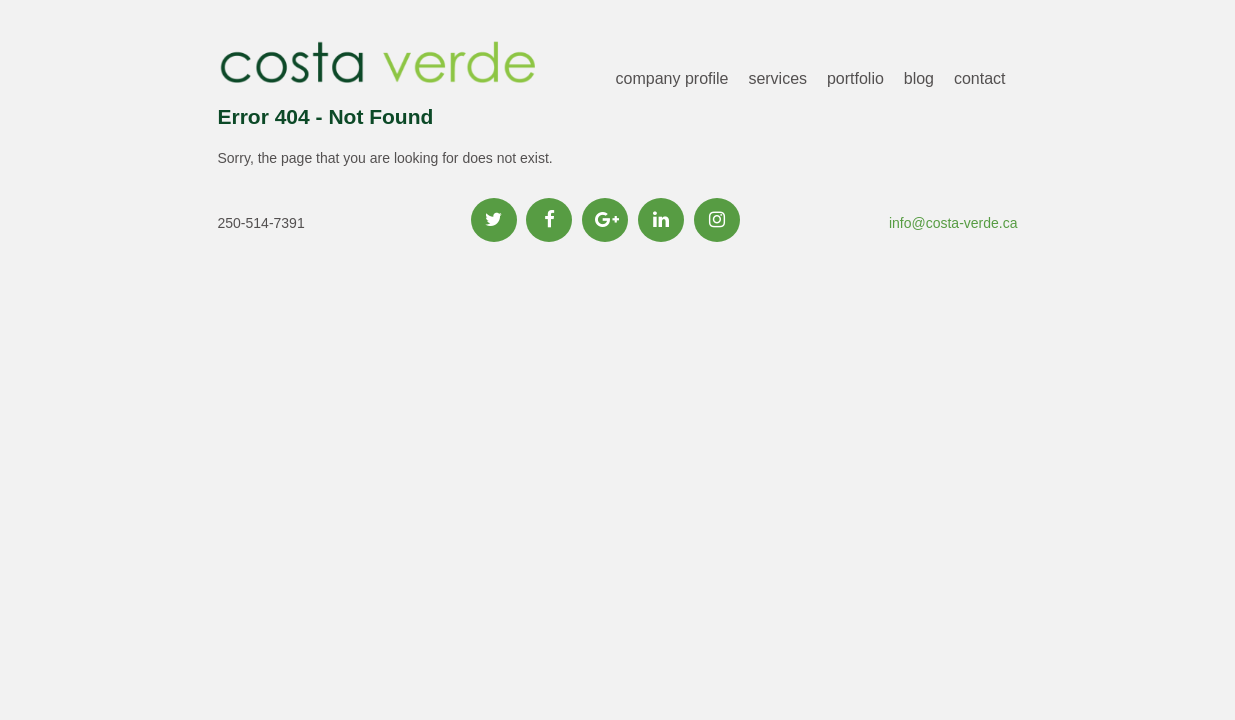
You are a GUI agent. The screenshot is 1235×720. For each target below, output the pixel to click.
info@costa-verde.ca (953, 223)
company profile (672, 78)
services (777, 78)
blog (919, 78)
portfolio (855, 78)
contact (980, 78)
